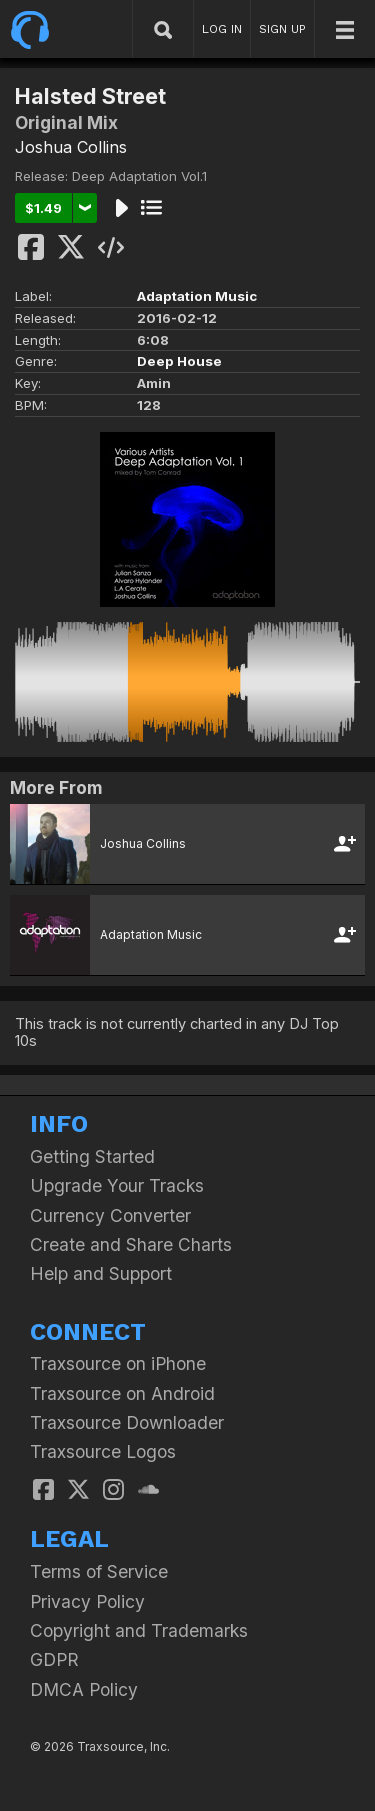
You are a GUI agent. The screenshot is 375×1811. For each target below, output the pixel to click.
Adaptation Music (197, 296)
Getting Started (92, 1156)
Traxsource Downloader (127, 1422)
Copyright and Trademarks (139, 1630)
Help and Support (101, 1273)
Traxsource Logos (103, 1451)
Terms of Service (99, 1571)
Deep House (179, 361)
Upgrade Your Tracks (117, 1185)
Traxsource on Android (122, 1393)
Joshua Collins (71, 147)
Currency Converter (110, 1215)
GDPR (54, 1659)
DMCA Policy (84, 1689)
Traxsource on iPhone (118, 1363)
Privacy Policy (87, 1601)
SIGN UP (282, 29)
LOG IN (222, 29)
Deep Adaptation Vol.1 (139, 176)
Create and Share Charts (131, 1244)
